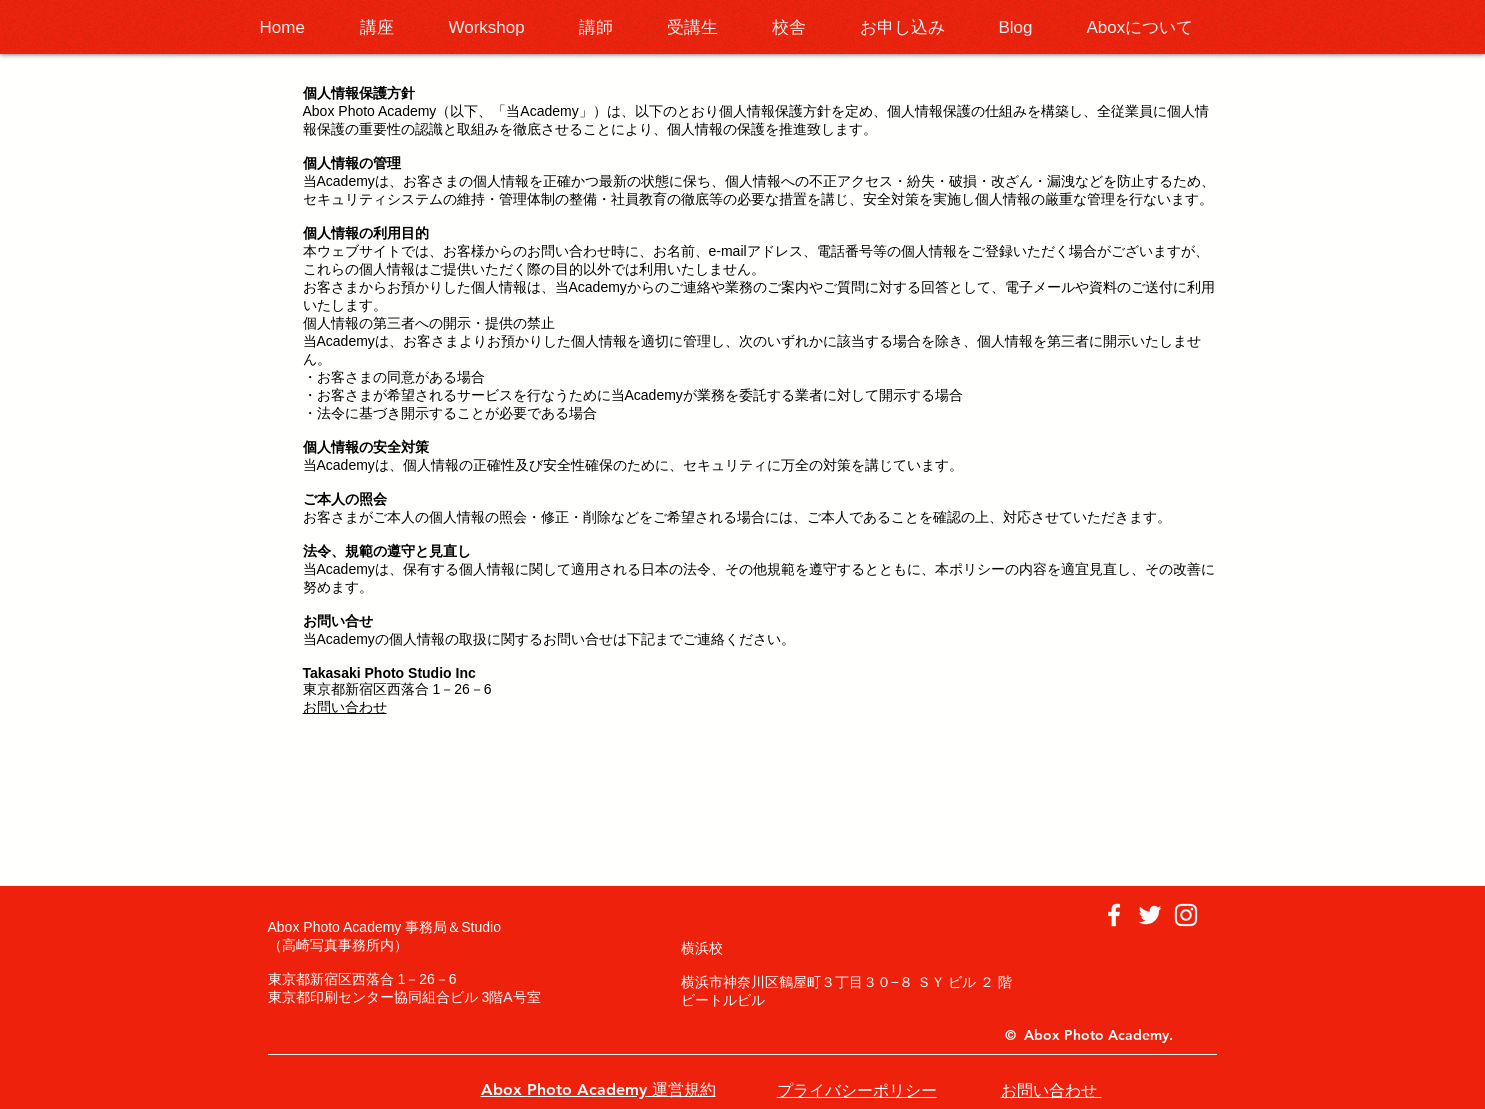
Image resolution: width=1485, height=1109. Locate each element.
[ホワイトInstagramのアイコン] (1186, 915)
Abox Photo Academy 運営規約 (598, 1089)
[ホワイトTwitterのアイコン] (1150, 915)
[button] (389, 27)
